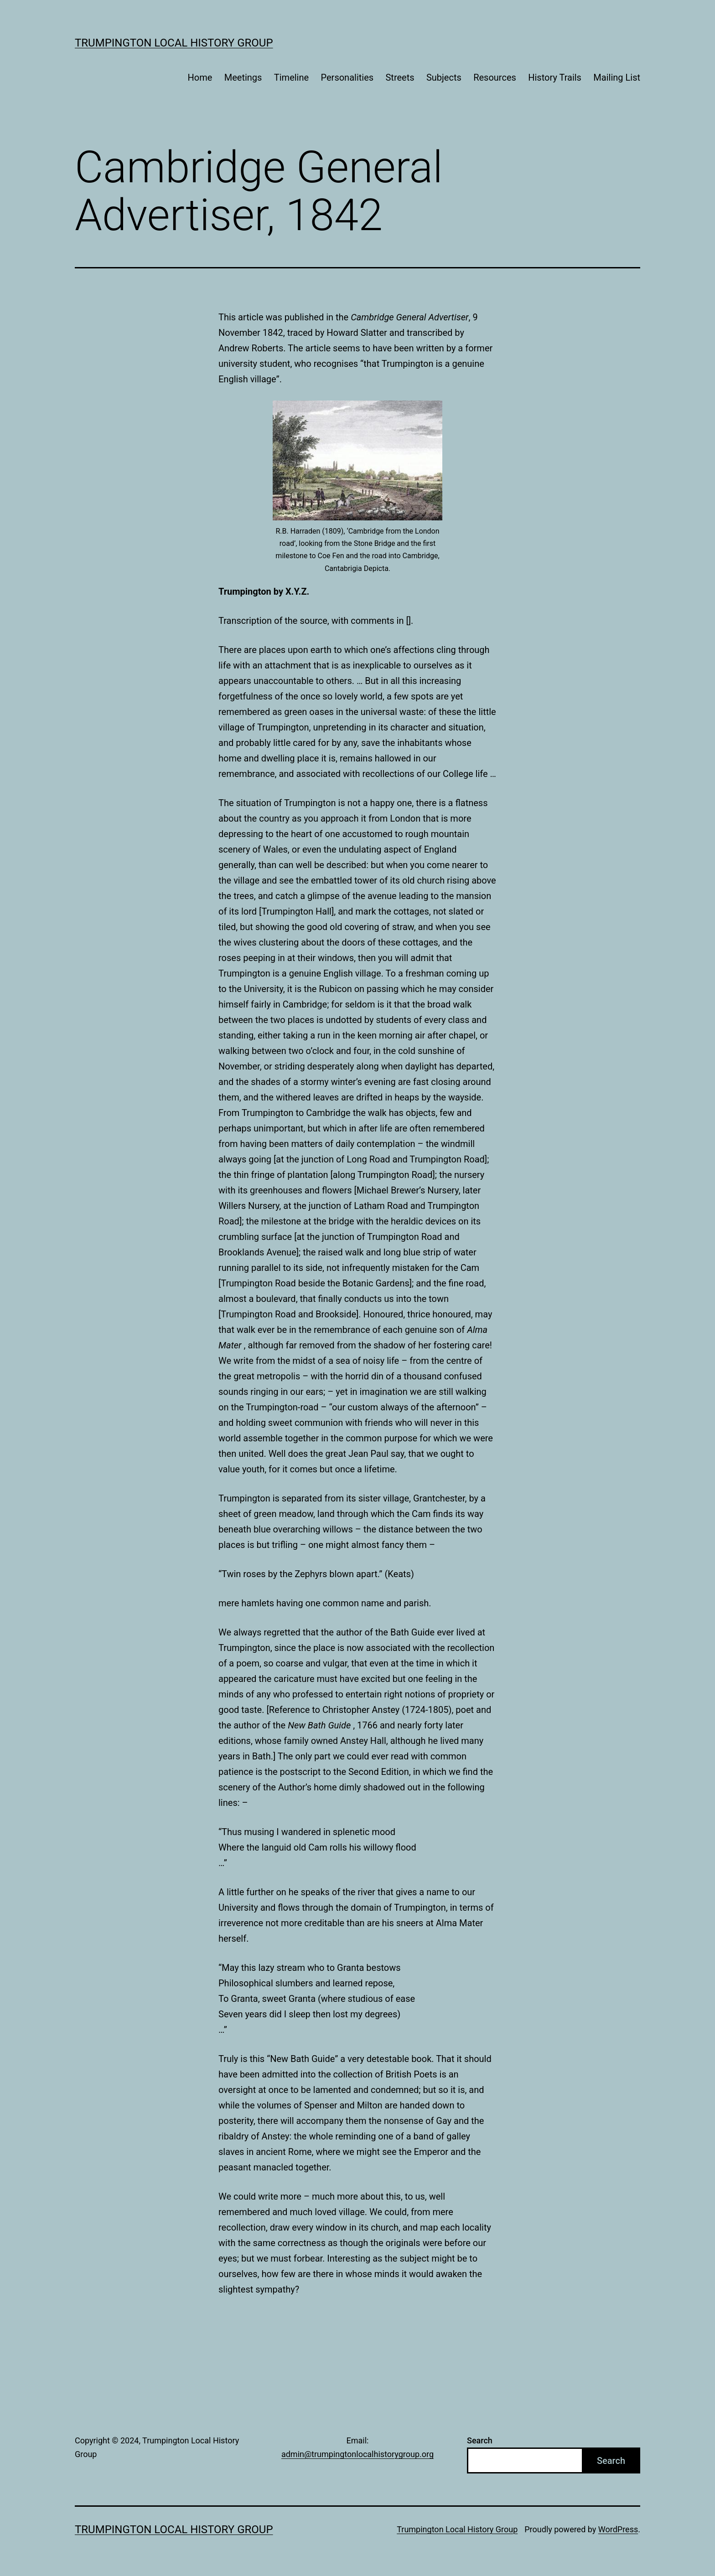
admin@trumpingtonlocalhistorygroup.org (357, 2454)
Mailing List (616, 77)
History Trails (554, 77)
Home (200, 77)
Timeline (291, 77)
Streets (399, 77)
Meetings (243, 77)
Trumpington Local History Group (174, 42)
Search (479, 2440)
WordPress (618, 2529)
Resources (494, 77)
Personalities (347, 77)
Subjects (443, 77)
